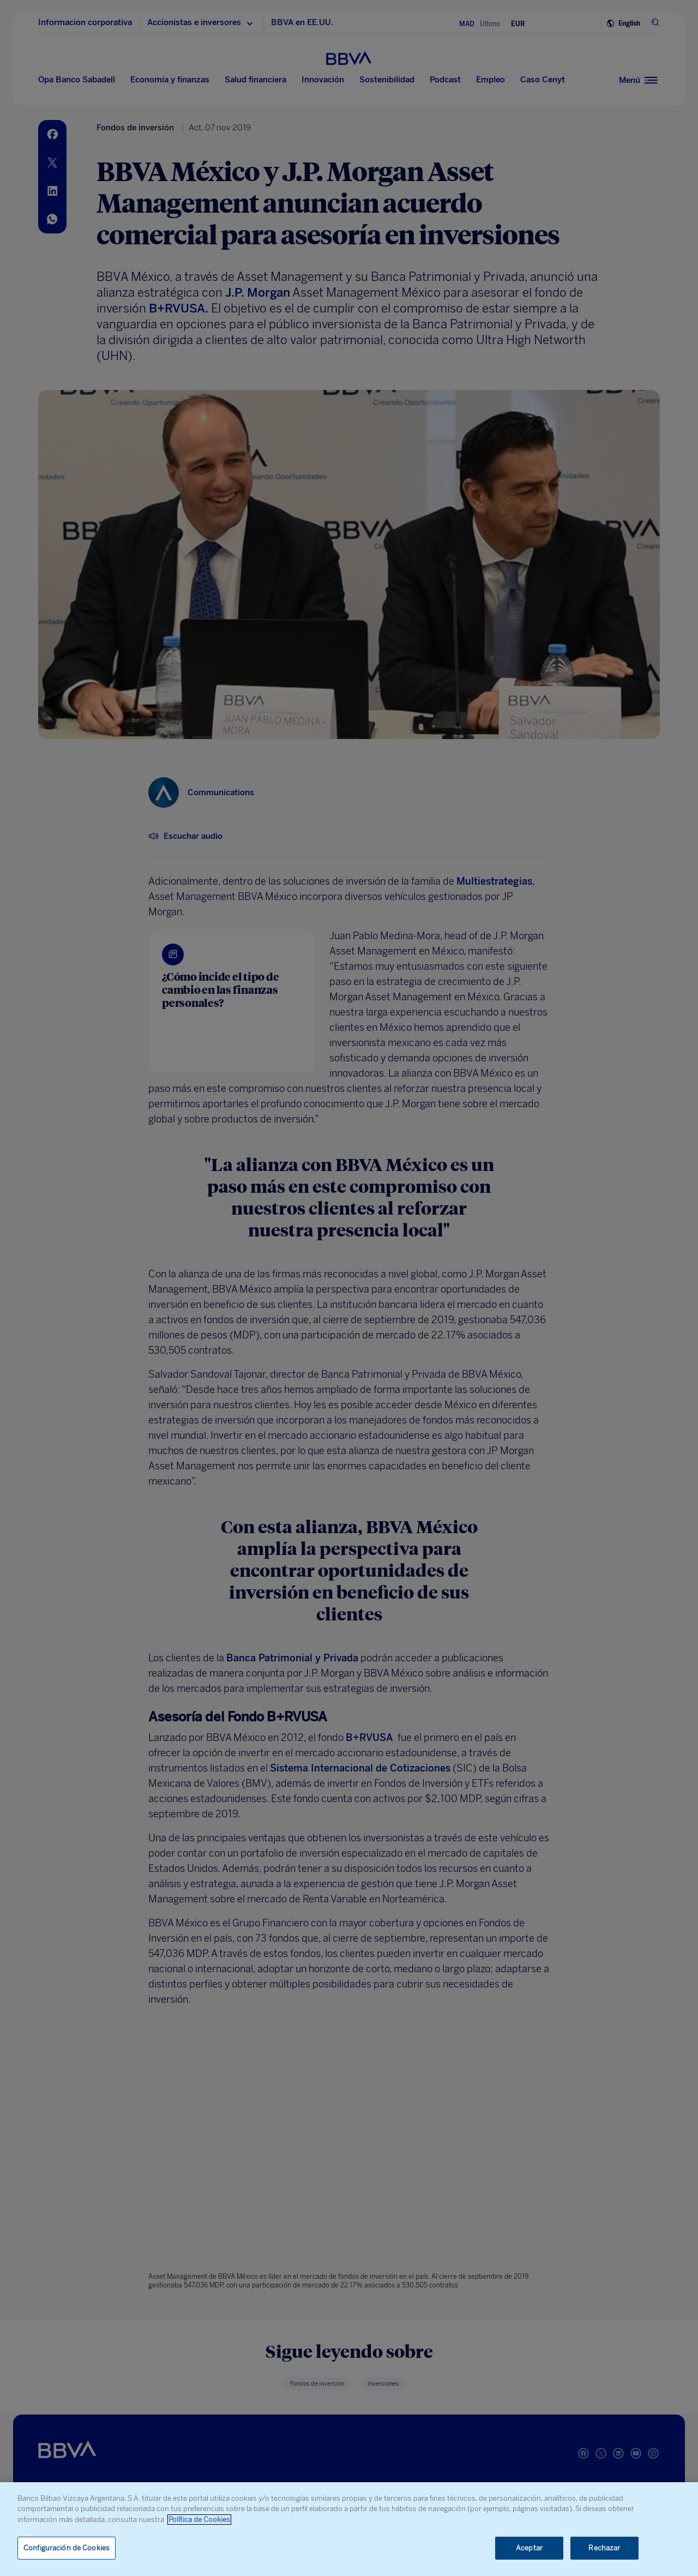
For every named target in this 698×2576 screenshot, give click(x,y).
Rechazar (604, 2548)
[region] (349, 2529)
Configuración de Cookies (66, 2548)
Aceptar (529, 2548)
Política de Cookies (199, 2519)
